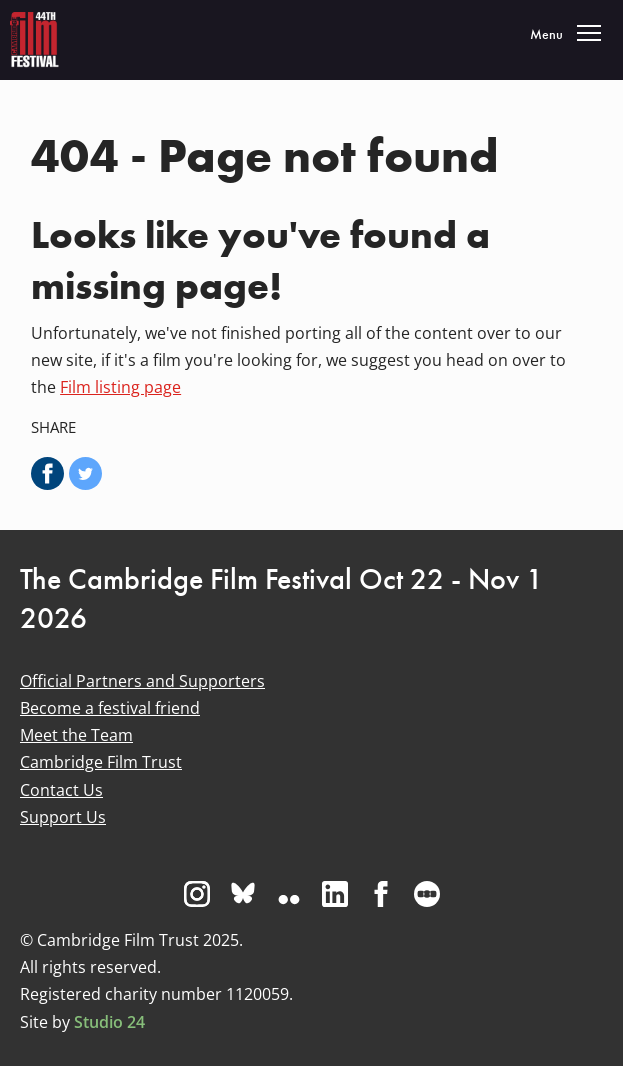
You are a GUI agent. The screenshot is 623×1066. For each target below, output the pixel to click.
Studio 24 (109, 1022)
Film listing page (120, 387)
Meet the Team (76, 735)
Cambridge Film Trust (101, 762)
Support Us (63, 817)
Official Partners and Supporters (142, 681)
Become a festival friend (110, 708)
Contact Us (61, 790)
